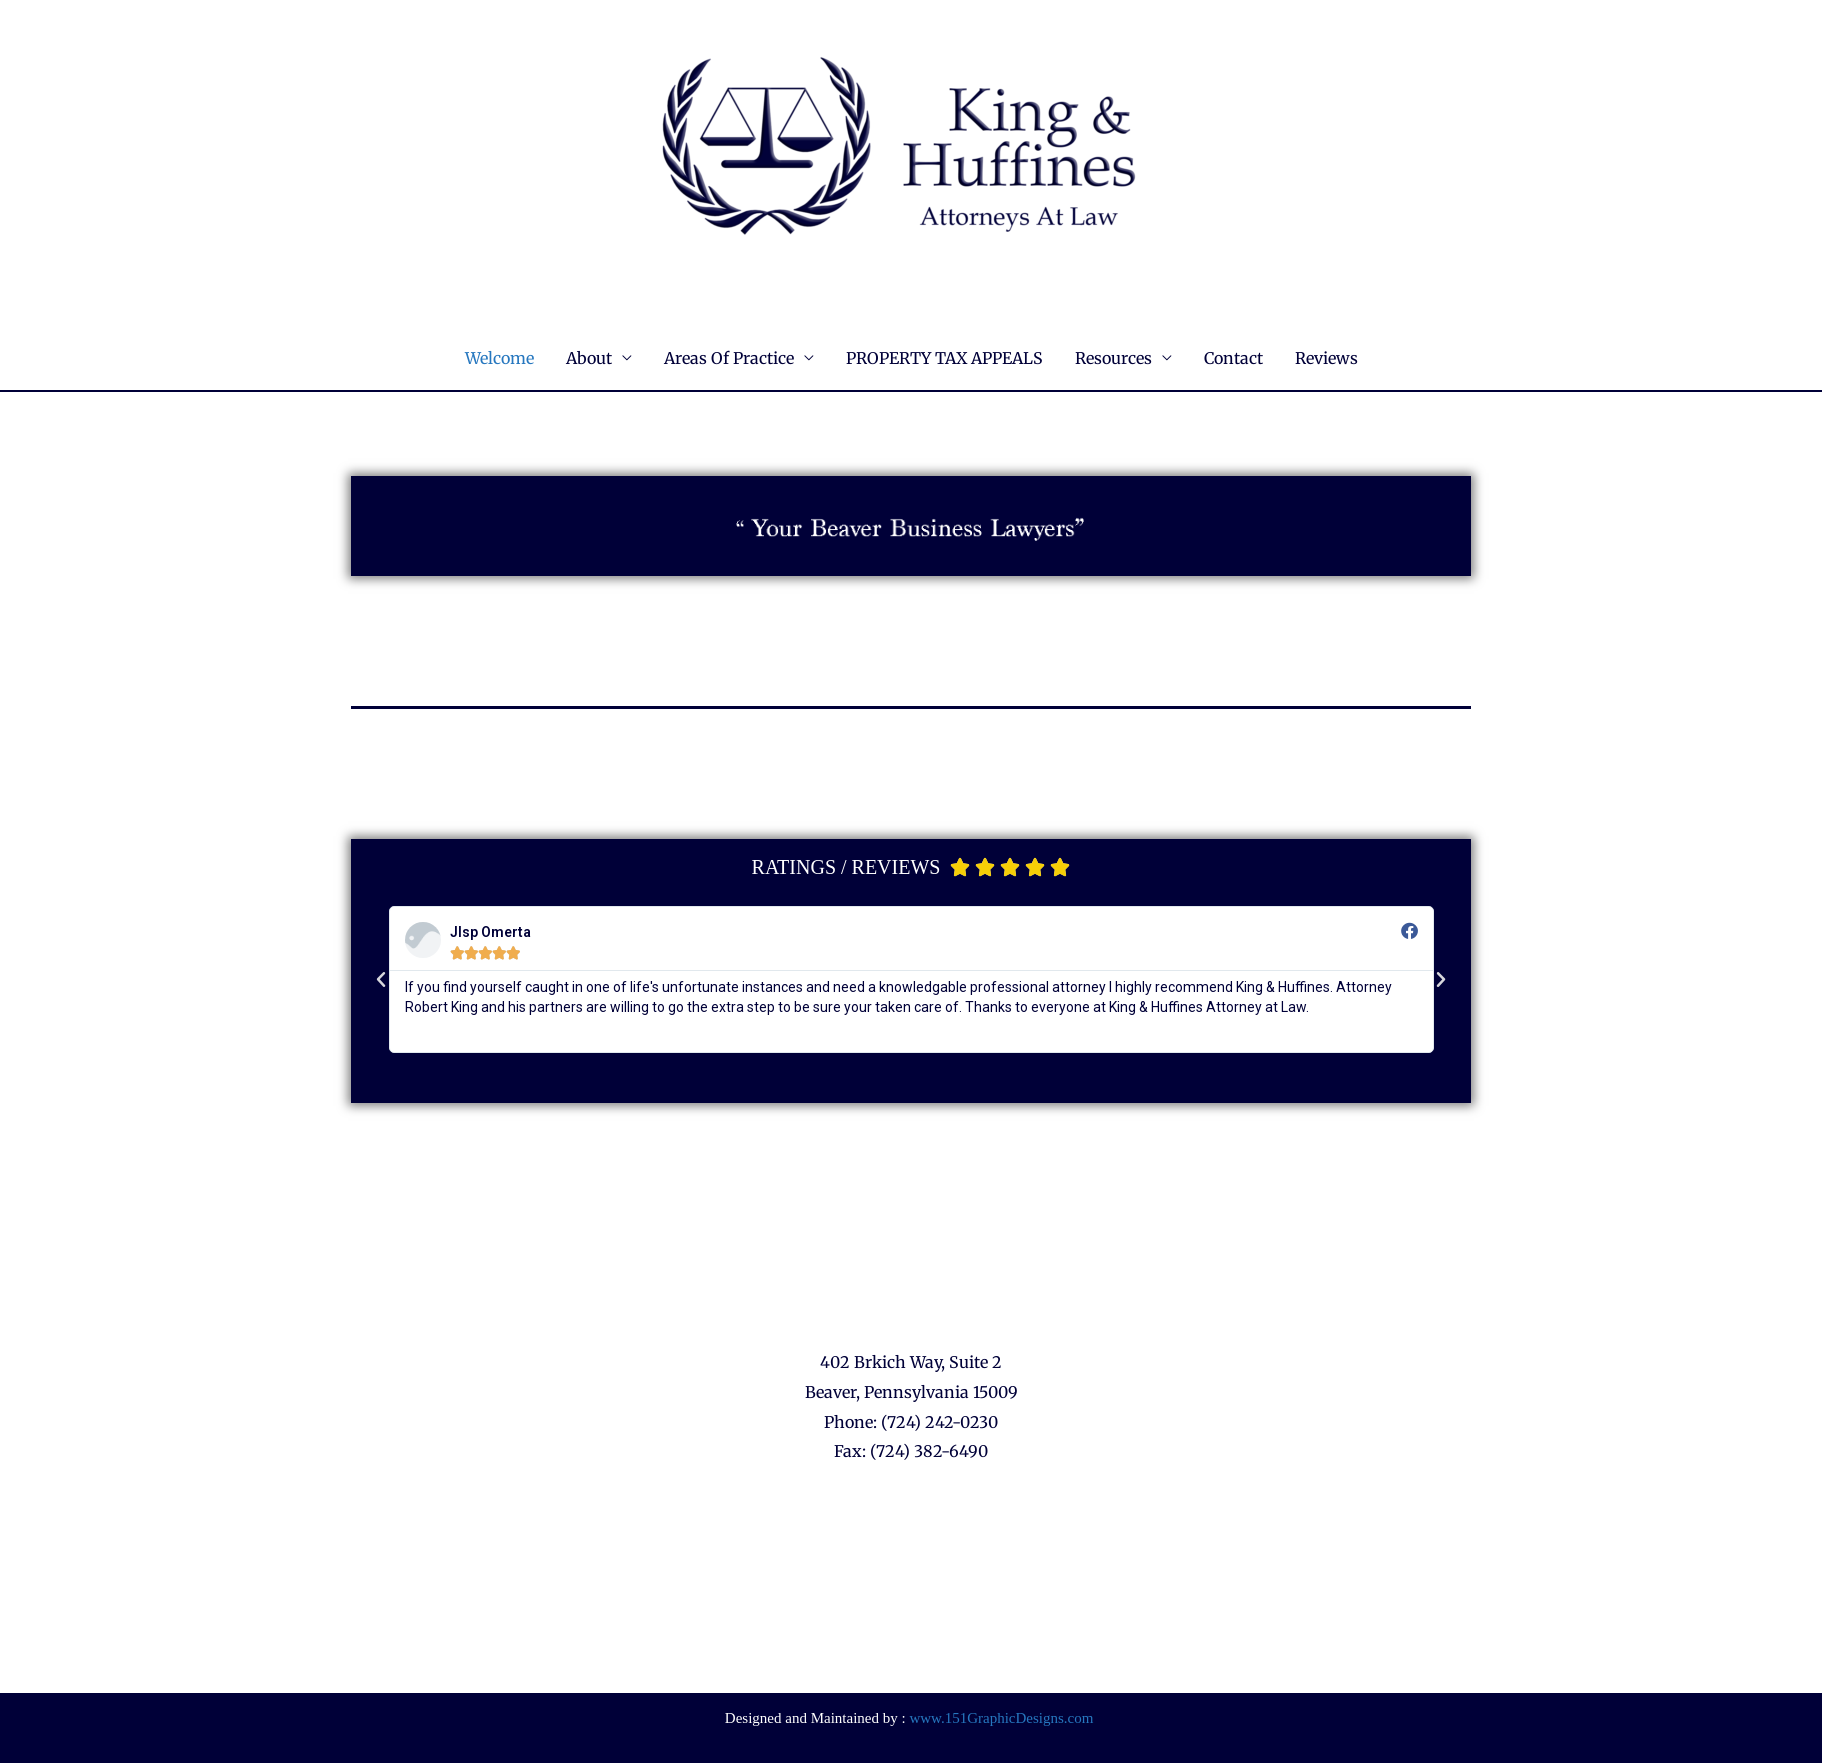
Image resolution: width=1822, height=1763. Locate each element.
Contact (1233, 358)
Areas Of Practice (729, 358)
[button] (381, 980)
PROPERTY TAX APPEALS (944, 358)
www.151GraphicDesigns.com (1001, 1718)
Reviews (1326, 358)
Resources (1113, 358)
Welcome (499, 358)
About (589, 358)
